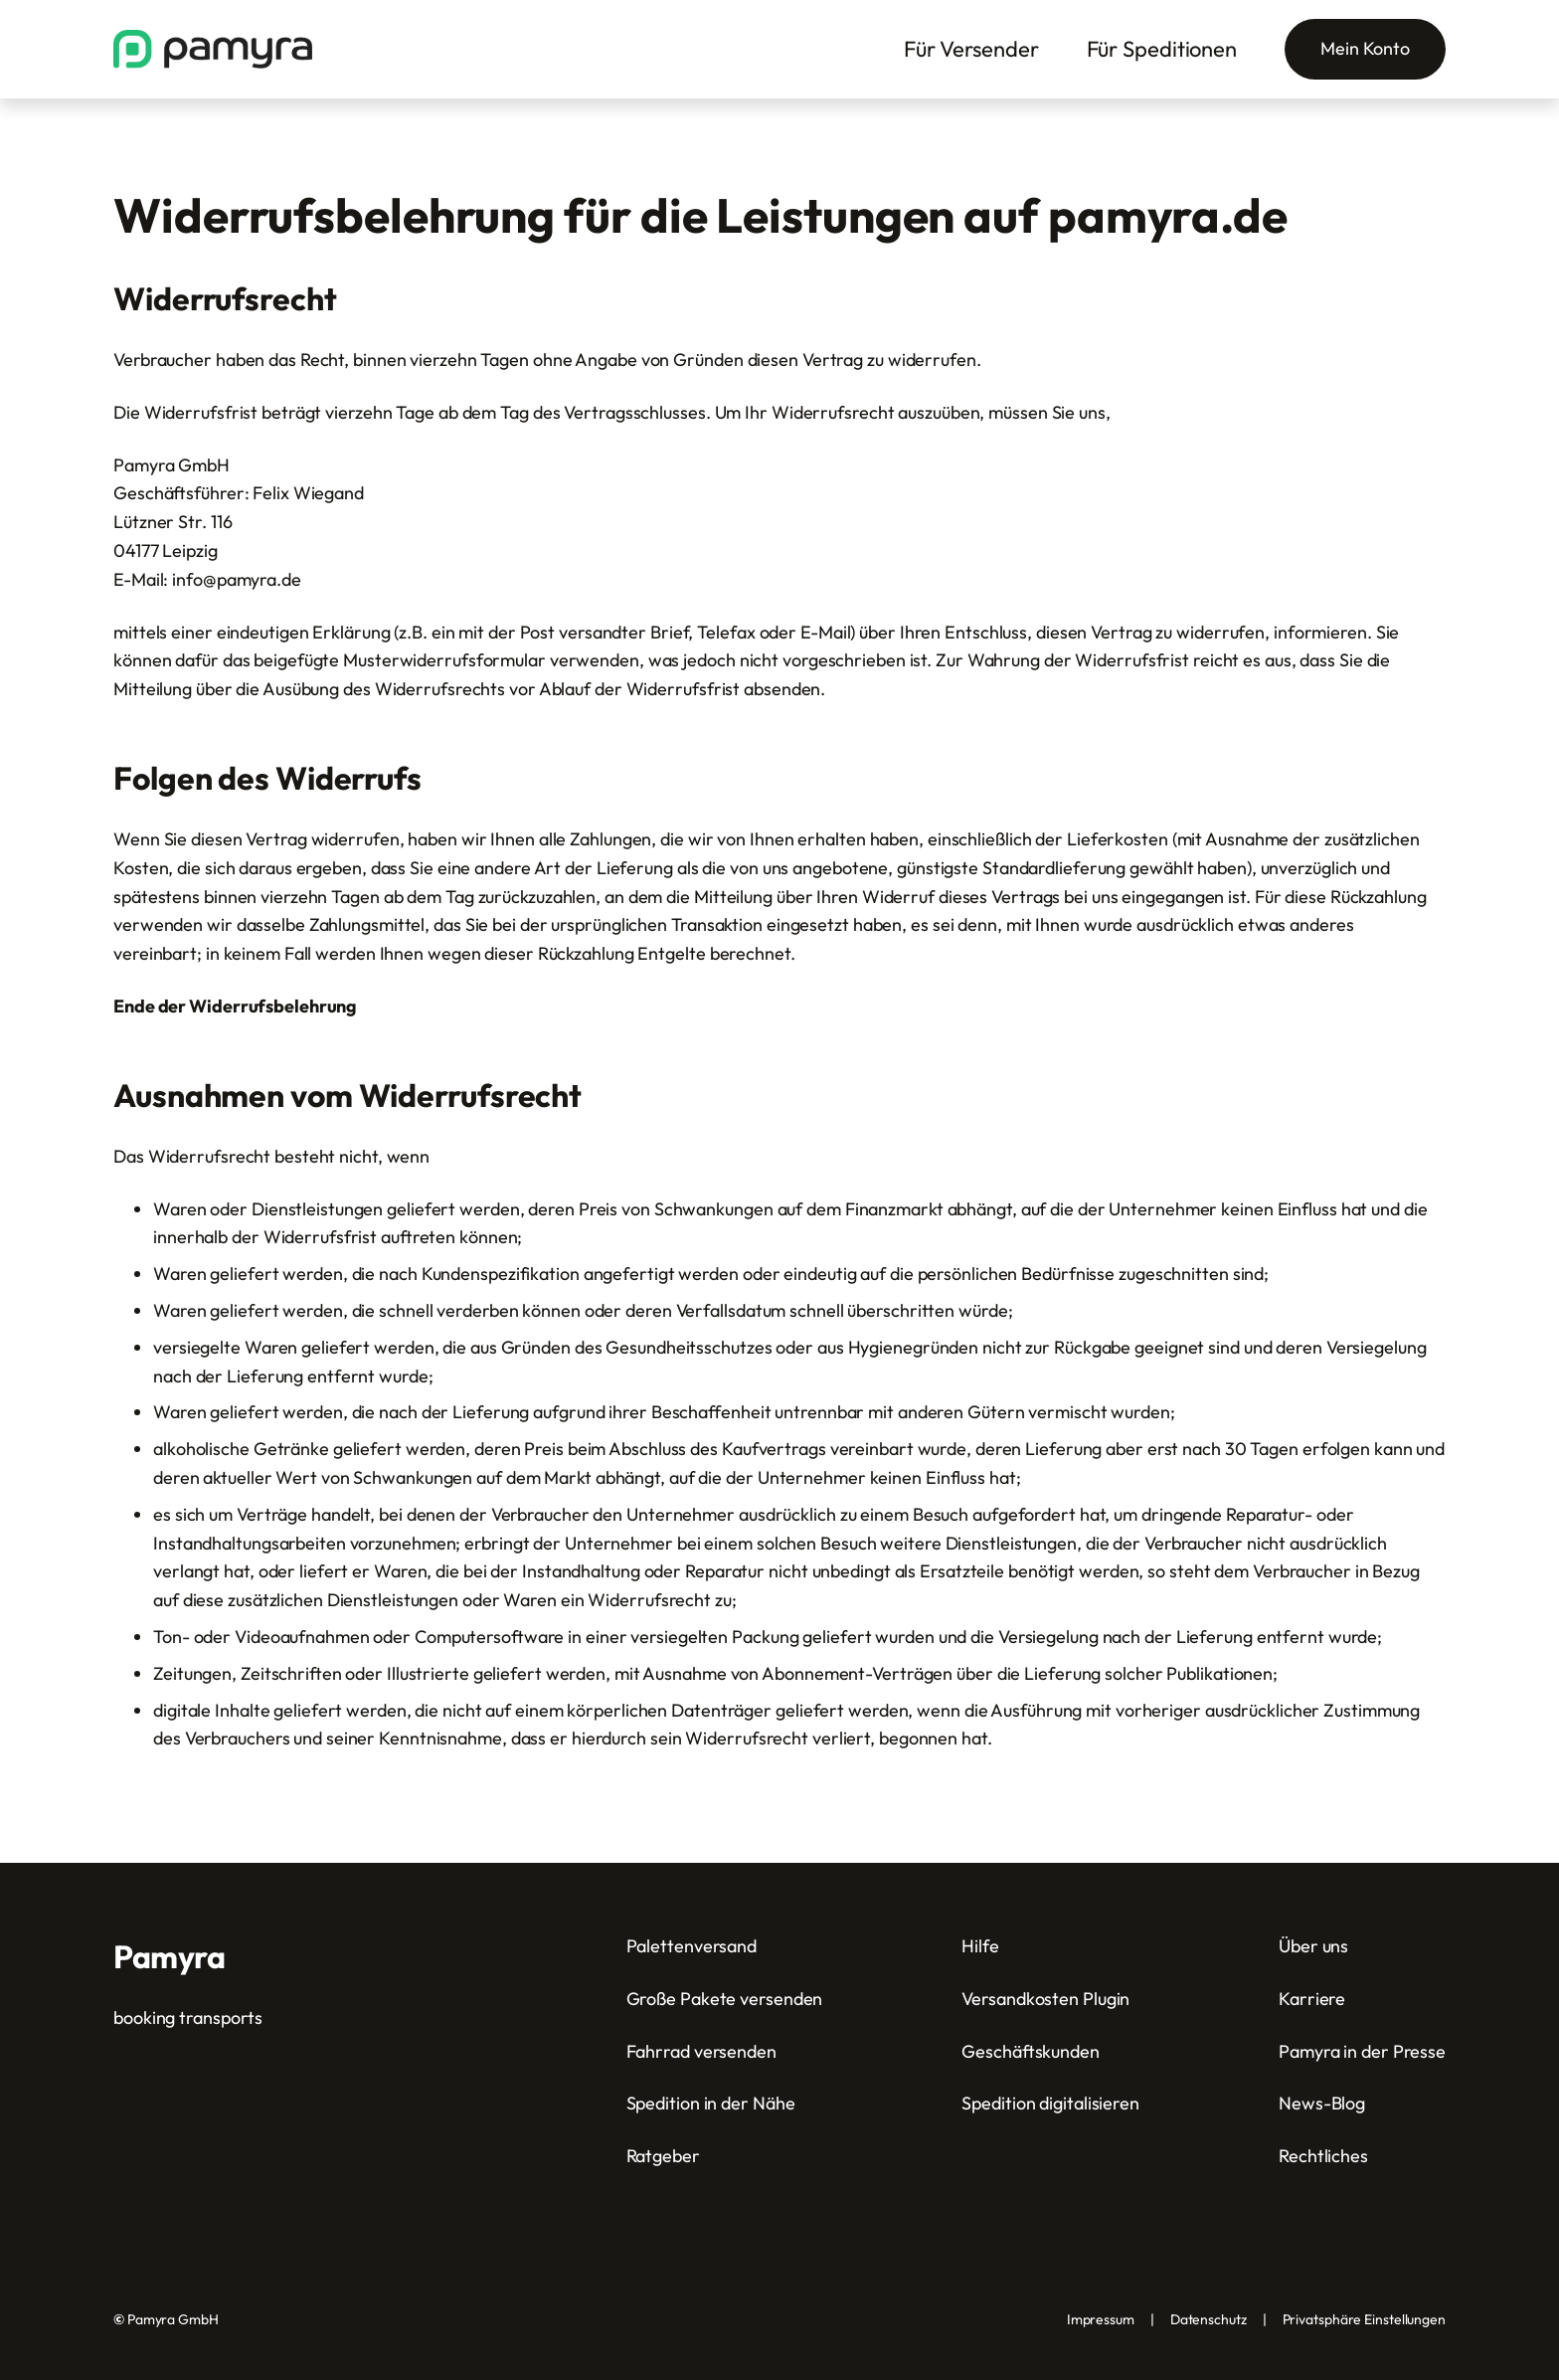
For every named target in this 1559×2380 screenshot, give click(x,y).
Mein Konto (1365, 48)
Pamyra (169, 1956)
